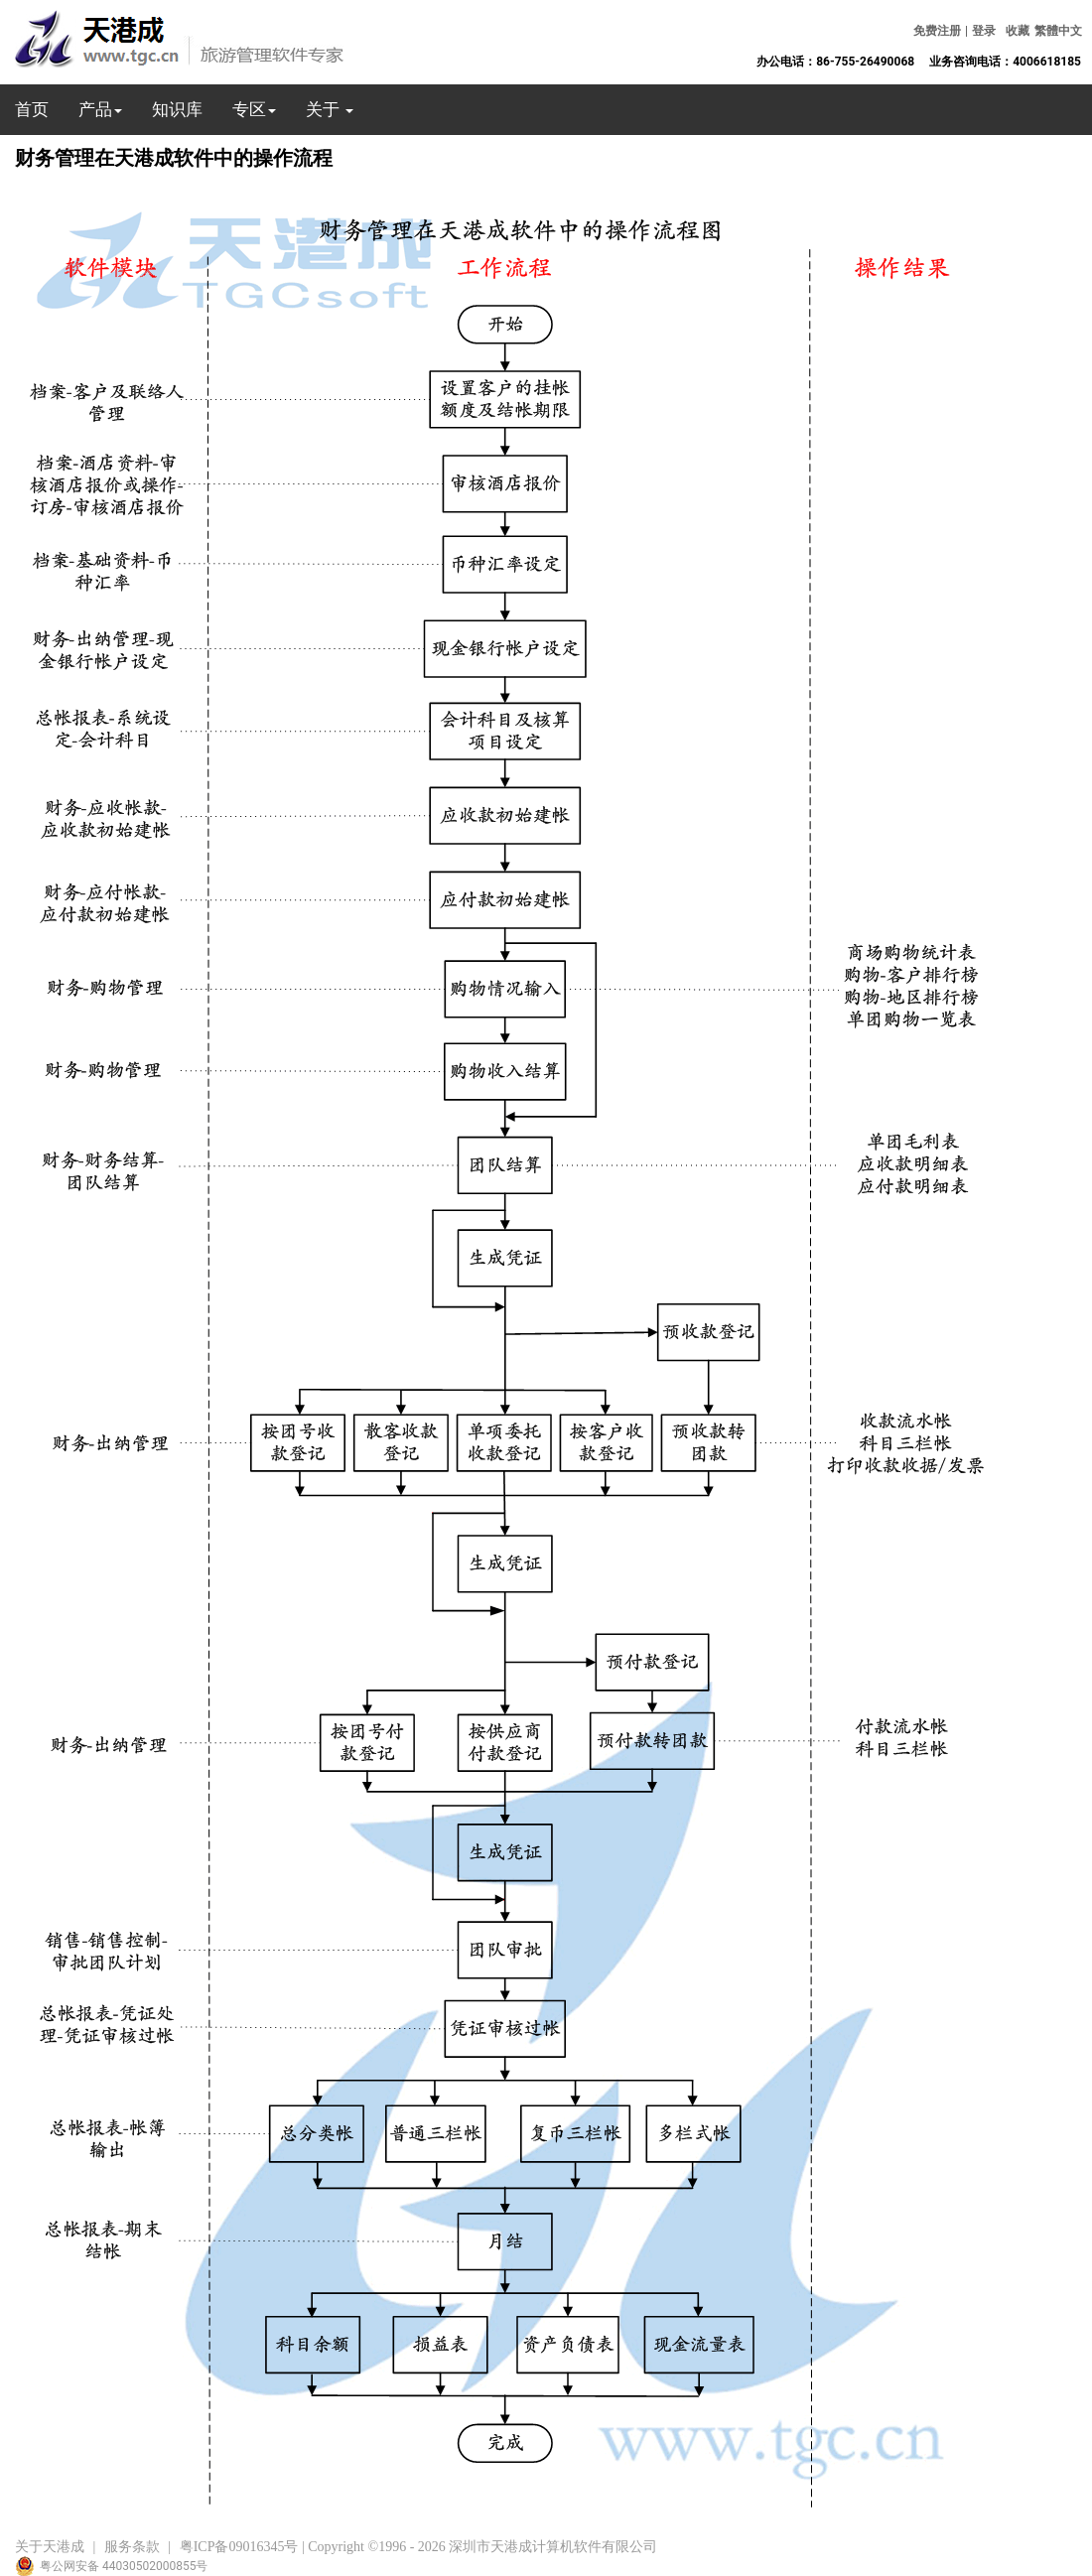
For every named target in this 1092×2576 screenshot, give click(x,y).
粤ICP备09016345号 (239, 2546)
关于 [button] (329, 109)
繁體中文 (1058, 31)
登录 (984, 31)
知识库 (177, 109)
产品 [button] (100, 109)
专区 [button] (254, 109)
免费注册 (937, 31)
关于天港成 (49, 2546)
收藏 (1017, 31)
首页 (32, 109)
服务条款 (132, 2546)
